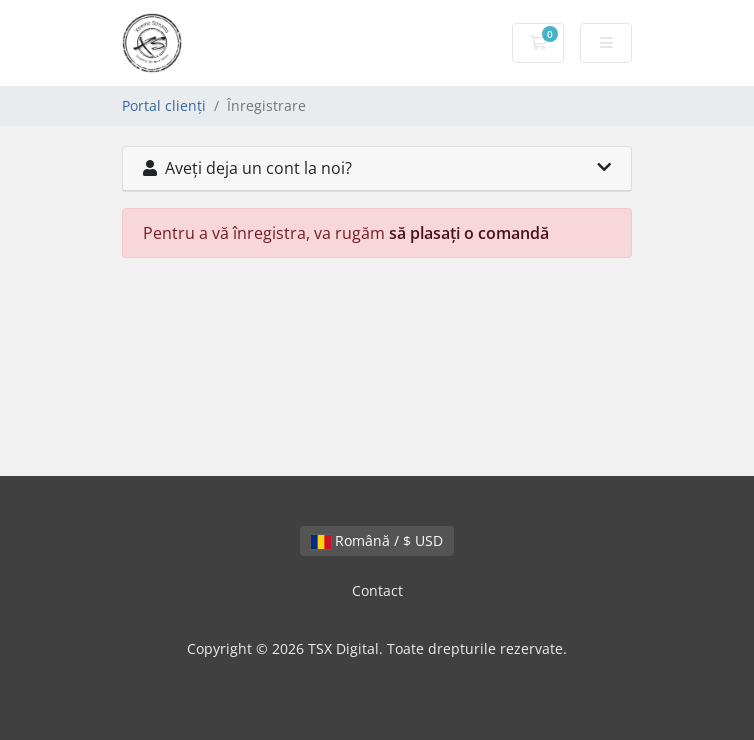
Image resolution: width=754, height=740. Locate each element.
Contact (377, 590)
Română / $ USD (377, 540)
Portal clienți (164, 105)
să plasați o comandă (469, 233)
